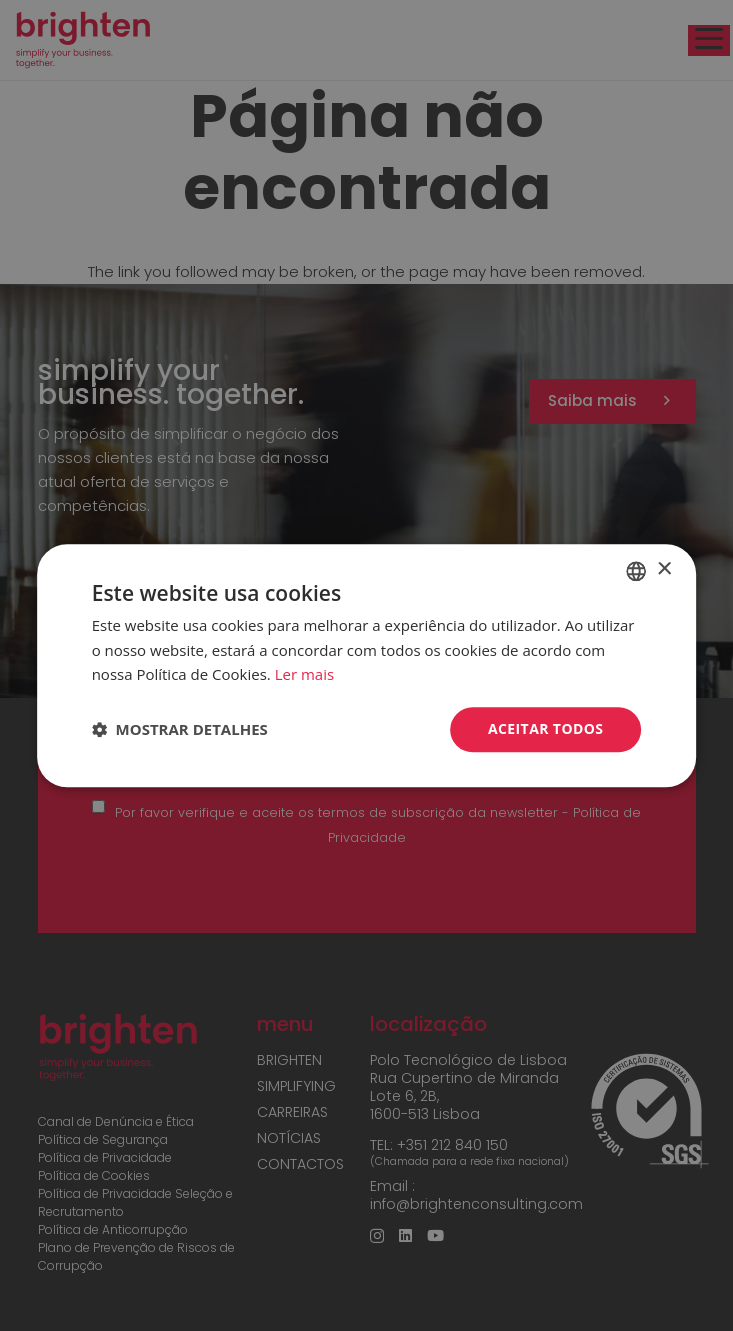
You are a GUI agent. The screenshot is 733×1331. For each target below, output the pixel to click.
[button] (180, 730)
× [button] (663, 569)
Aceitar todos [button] (545, 728)
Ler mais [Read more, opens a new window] (304, 675)
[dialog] (366, 665)
